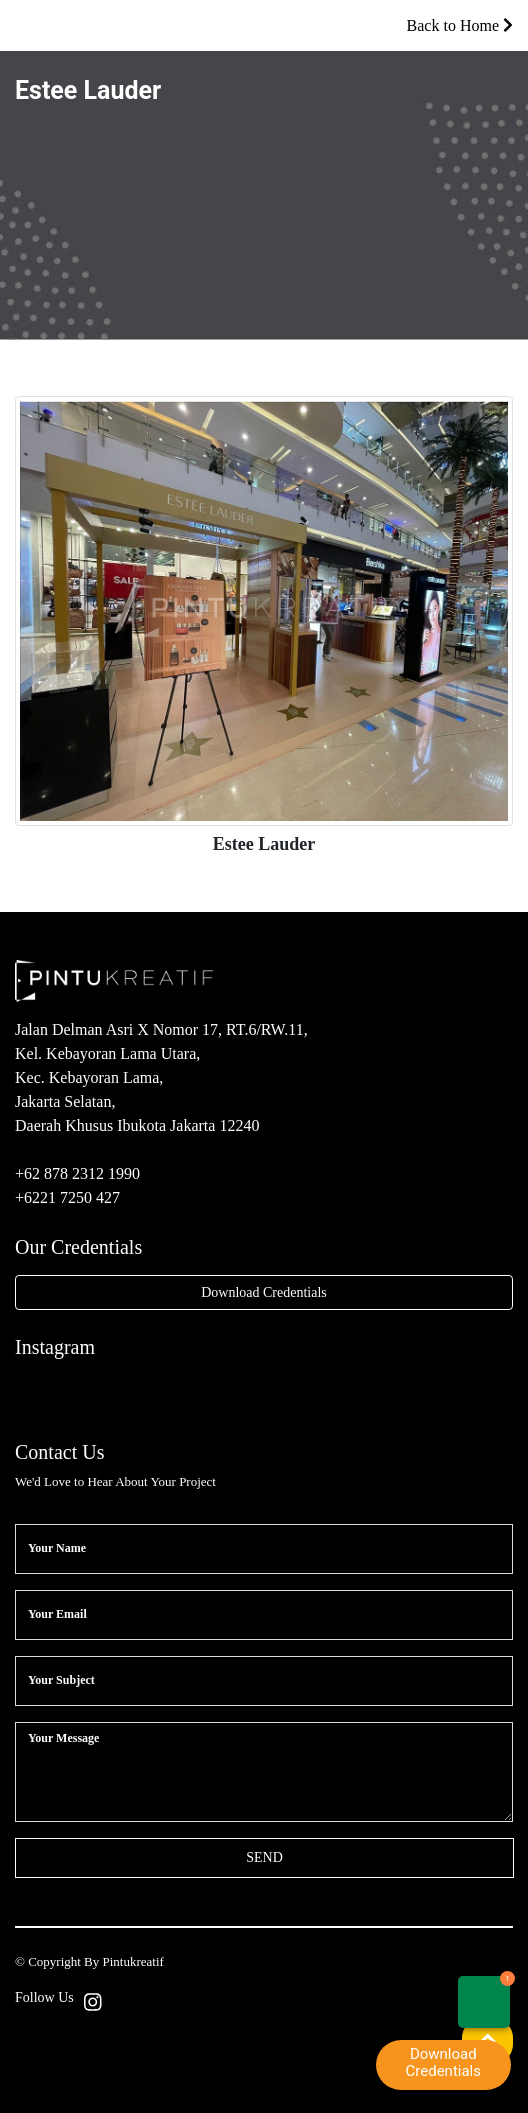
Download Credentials (264, 1292)
